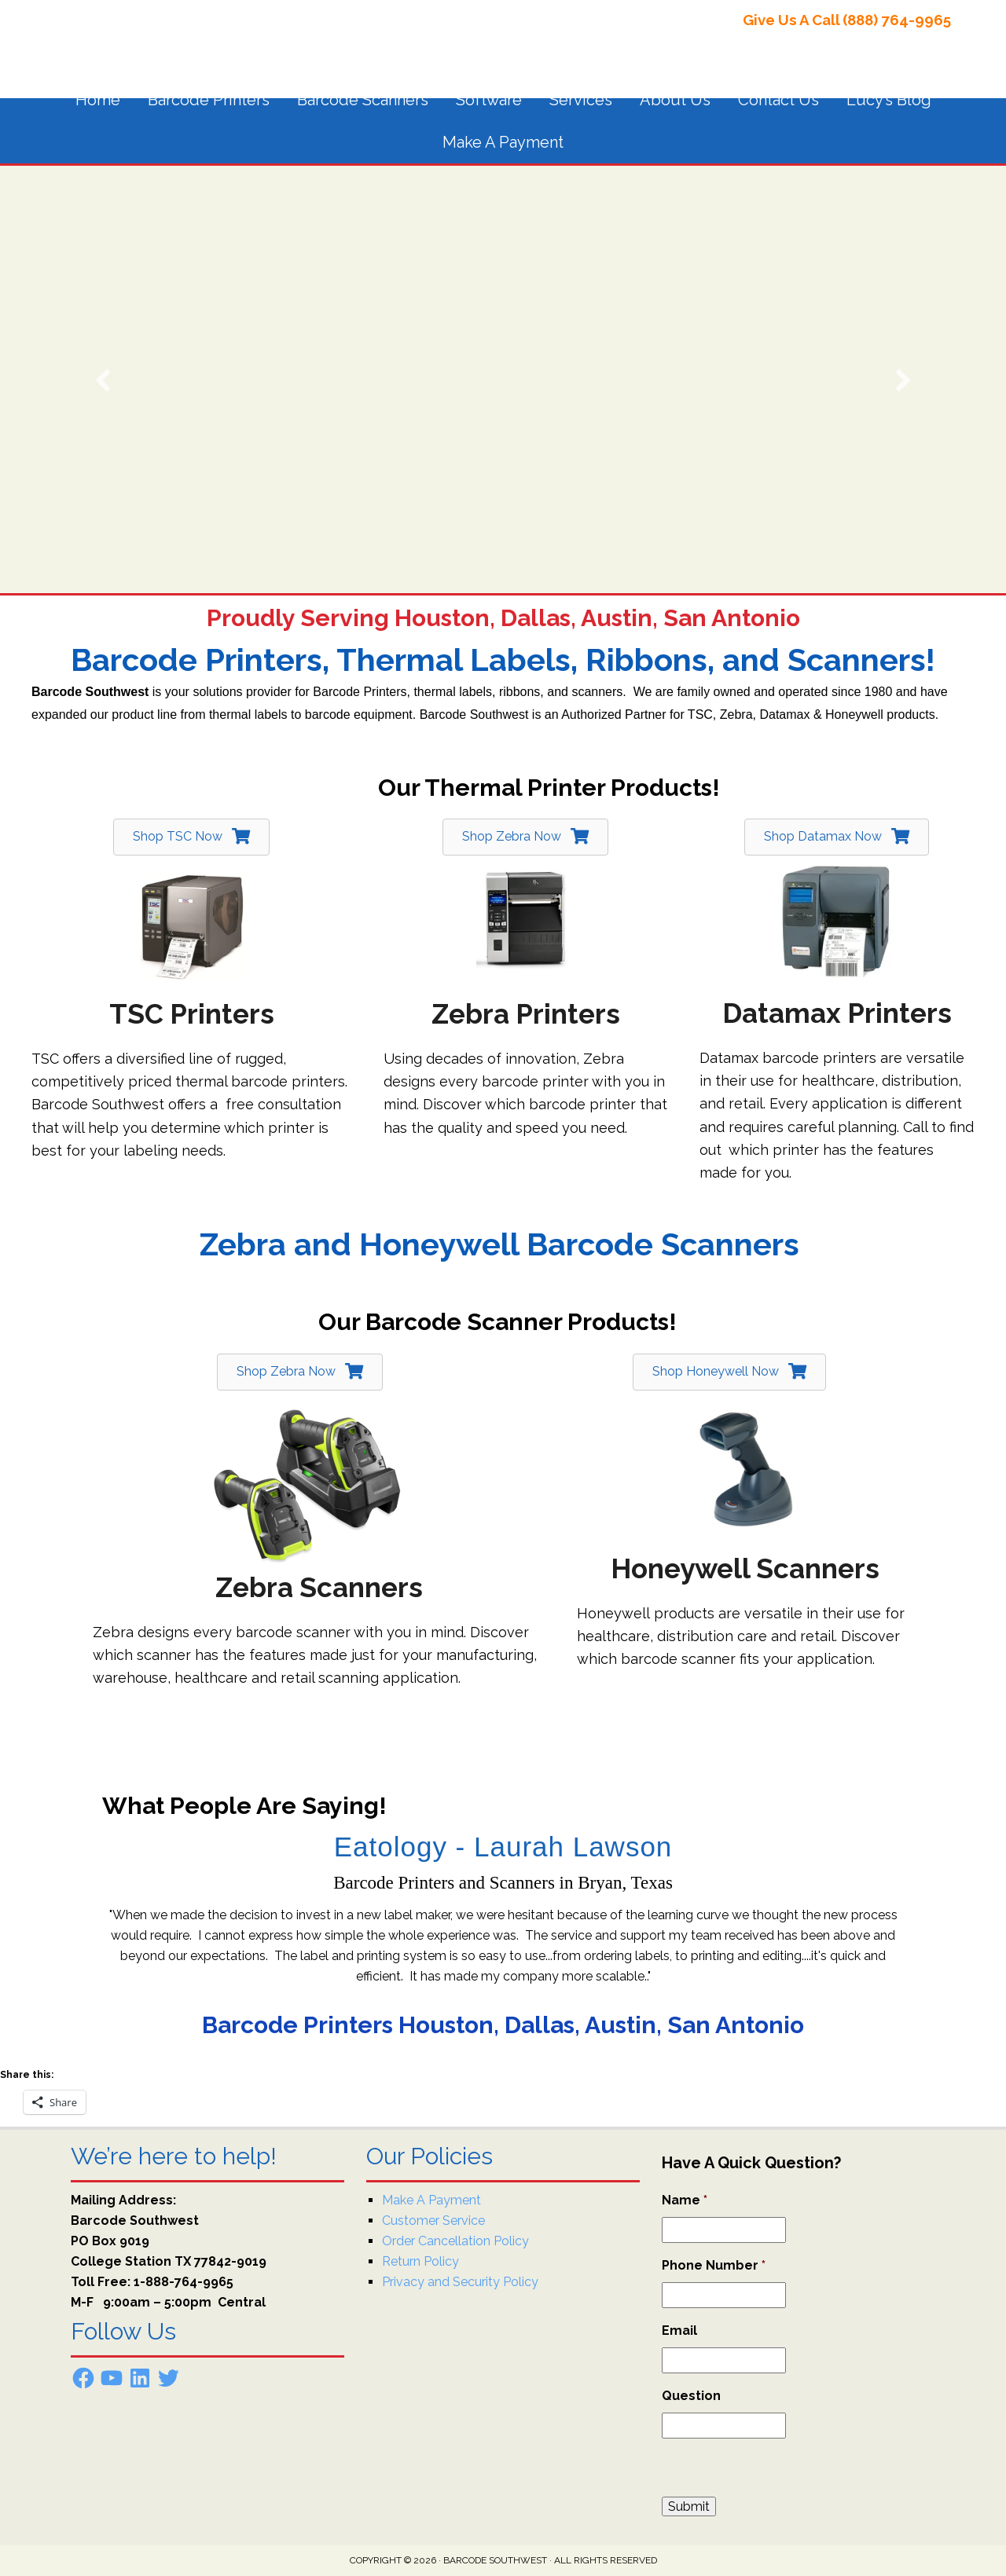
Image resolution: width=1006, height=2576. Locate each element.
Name (684, 2200)
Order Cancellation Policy (455, 2240)
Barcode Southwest (173, 39)
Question (691, 2395)
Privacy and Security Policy (460, 2281)
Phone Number (714, 2265)
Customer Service (433, 2220)
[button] (103, 380)
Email (679, 2330)
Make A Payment (431, 2200)
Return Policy (420, 2261)
